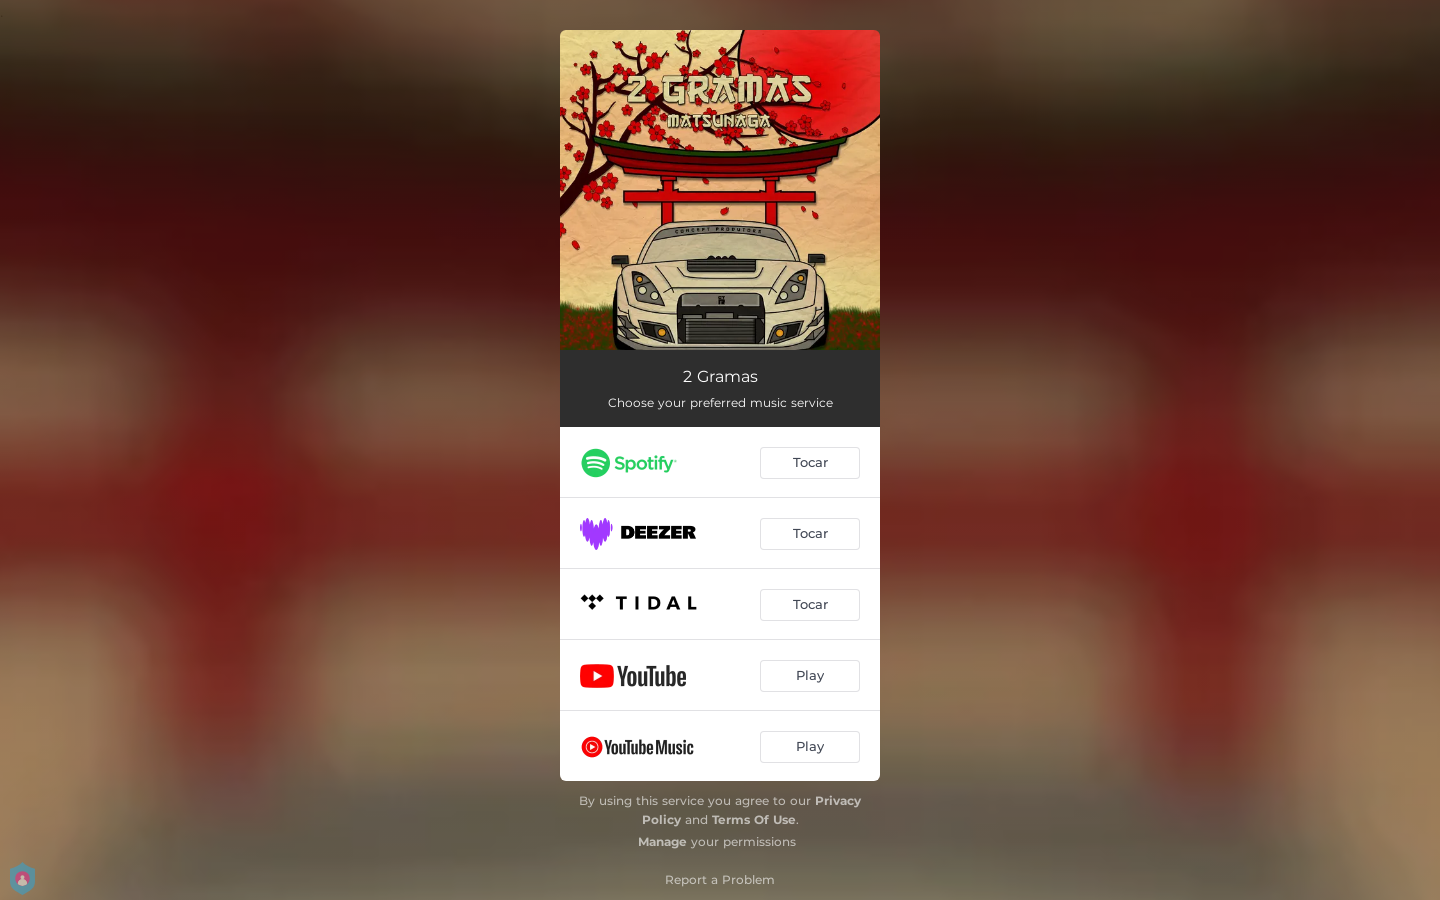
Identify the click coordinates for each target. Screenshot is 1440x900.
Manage (662, 841)
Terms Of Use (754, 819)
